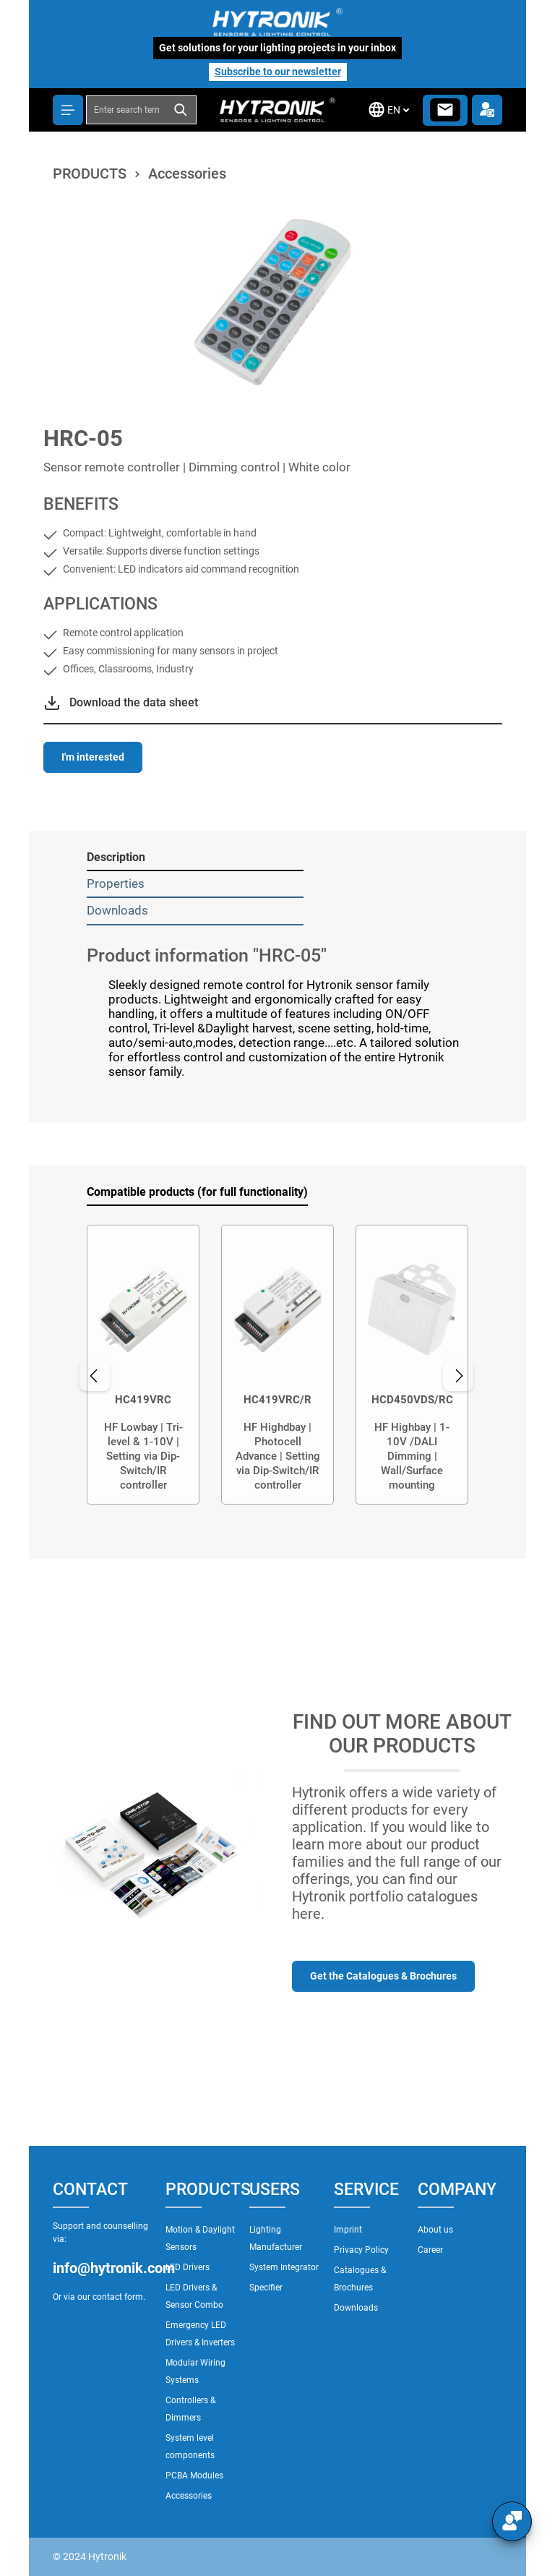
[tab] (195, 858)
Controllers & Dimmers (190, 2409)
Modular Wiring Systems (195, 2371)
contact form (117, 2297)
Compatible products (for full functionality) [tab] (197, 1192)
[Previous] (87, 1376)
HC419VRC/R (277, 1399)
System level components (190, 2446)
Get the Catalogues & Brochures (383, 1976)
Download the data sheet (133, 702)
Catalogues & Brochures (360, 2279)
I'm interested (92, 757)
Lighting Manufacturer (275, 2238)
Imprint (348, 2230)
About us (435, 2230)
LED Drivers (187, 2267)
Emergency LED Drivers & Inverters (200, 2334)
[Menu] (68, 110)
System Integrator (284, 2267)
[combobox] (127, 109)
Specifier (266, 2287)
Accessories (188, 2496)
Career (430, 2250)
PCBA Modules (194, 2475)
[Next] (464, 1376)
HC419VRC (143, 1399)
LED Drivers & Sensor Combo (194, 2296)
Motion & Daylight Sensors (200, 2238)
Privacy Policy (361, 2250)
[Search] (181, 109)
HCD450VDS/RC (412, 1399)
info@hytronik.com (102, 2268)
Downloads (356, 2308)
